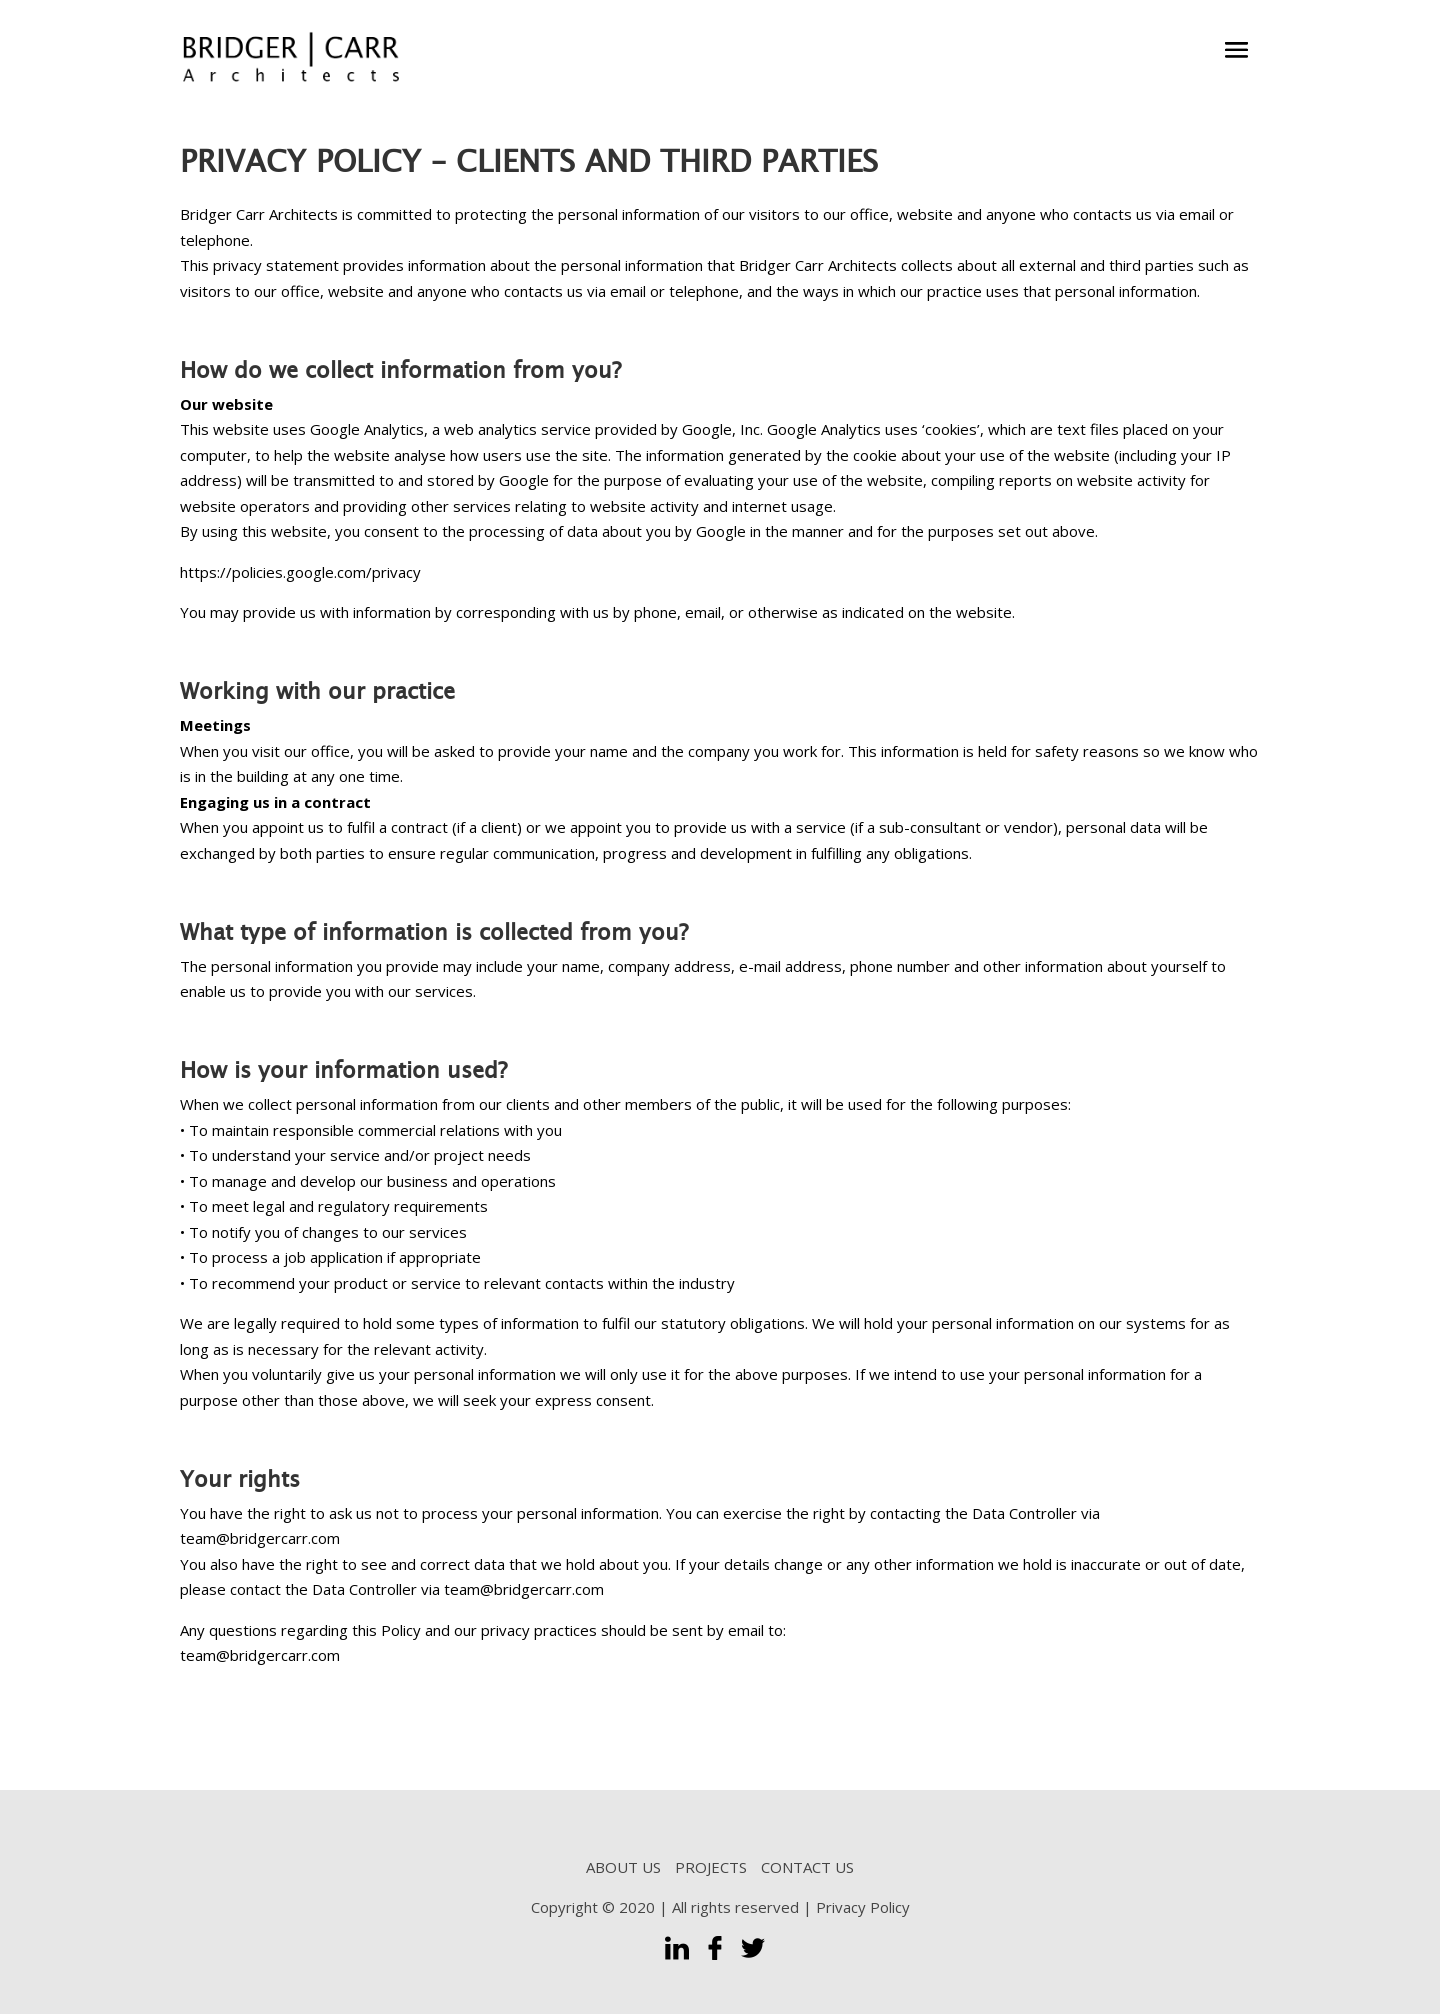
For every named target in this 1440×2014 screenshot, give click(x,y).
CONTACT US (807, 1867)
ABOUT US (623, 1867)
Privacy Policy (863, 1907)
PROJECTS (711, 1867)
